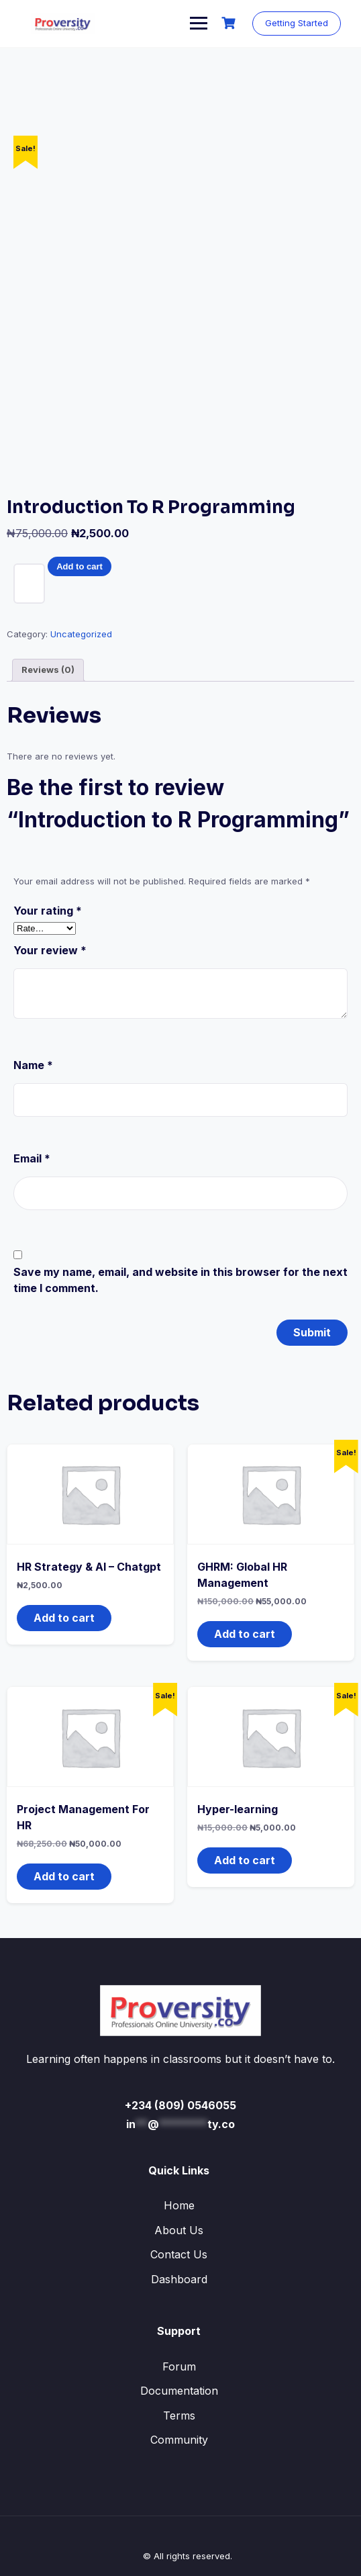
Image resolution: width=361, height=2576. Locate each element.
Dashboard (179, 2279)
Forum (179, 2366)
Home (179, 2205)
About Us (178, 2230)
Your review (50, 950)
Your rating (47, 910)
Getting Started (296, 22)
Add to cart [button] (64, 1617)
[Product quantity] (29, 583)
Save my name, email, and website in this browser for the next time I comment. (180, 1280)
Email (31, 1158)
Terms (179, 2415)
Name (33, 1065)
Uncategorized (81, 634)
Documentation (179, 2390)
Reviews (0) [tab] (47, 669)
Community (179, 2439)
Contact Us (178, 2254)
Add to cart (79, 566)
